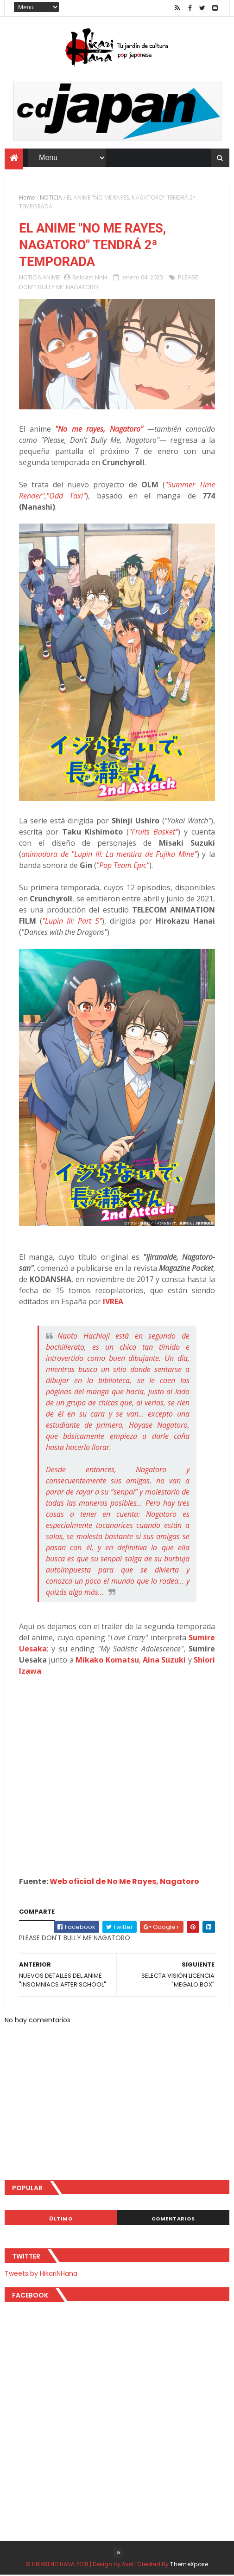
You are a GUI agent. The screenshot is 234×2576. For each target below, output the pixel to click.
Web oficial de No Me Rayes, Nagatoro (124, 1882)
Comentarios (173, 2219)
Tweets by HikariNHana (41, 2274)
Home (27, 197)
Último (60, 2219)
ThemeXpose (189, 2565)
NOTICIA (51, 197)
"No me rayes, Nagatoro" (99, 430)
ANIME (51, 278)
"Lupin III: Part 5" (72, 922)
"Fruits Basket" (153, 833)
